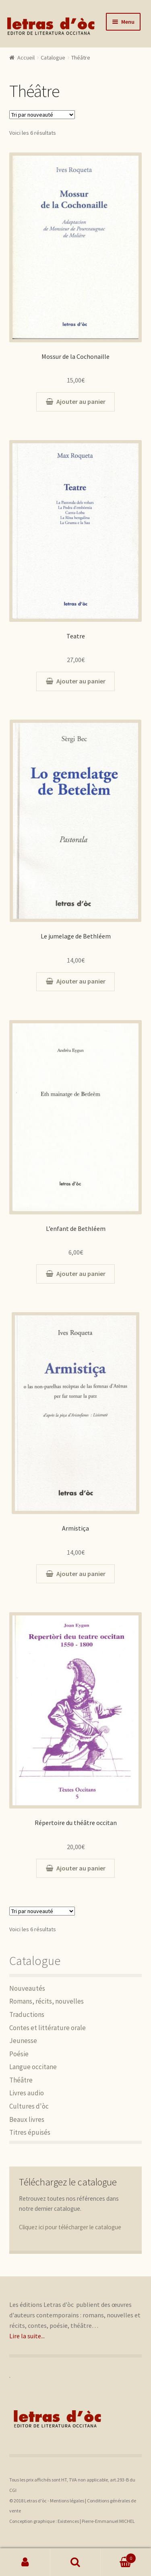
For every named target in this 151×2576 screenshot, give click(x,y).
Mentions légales (67, 2501)
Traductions (26, 2014)
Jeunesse (23, 2040)
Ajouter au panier (80, 401)
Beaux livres (26, 2119)
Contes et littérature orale (47, 2027)
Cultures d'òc (29, 2106)
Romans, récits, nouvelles (46, 2001)
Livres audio (26, 2092)
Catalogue (53, 57)
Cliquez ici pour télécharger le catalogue (70, 2227)
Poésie (19, 2053)
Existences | (70, 2521)
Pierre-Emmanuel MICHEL (108, 2521)
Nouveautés (27, 1988)
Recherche (75, 2562)
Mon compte (25, 2562)
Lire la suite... (27, 2336)
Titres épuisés (29, 2132)
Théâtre (21, 2080)
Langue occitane (33, 2066)
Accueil (26, 57)
